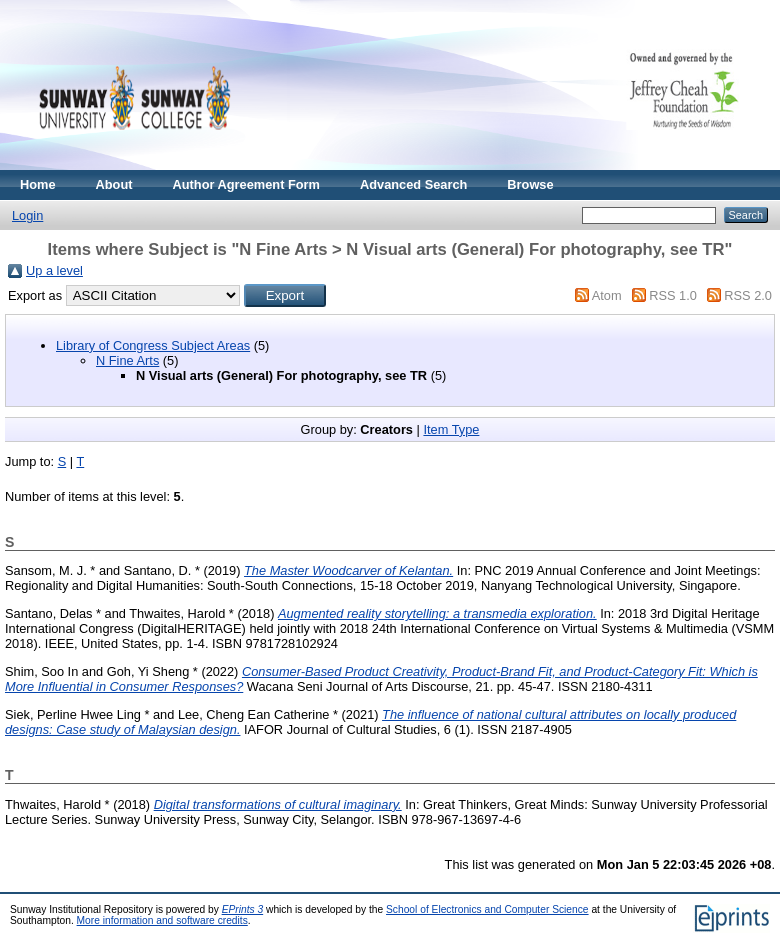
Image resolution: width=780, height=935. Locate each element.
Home (38, 184)
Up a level (54, 270)
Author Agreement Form (246, 184)
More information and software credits (162, 920)
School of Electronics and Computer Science (487, 909)
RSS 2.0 (748, 295)
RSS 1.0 (673, 295)
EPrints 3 (243, 909)
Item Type (451, 429)
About (114, 184)
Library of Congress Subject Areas (153, 345)
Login (27, 215)
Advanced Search (413, 184)
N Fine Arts (127, 360)
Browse (530, 184)
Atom (607, 295)
